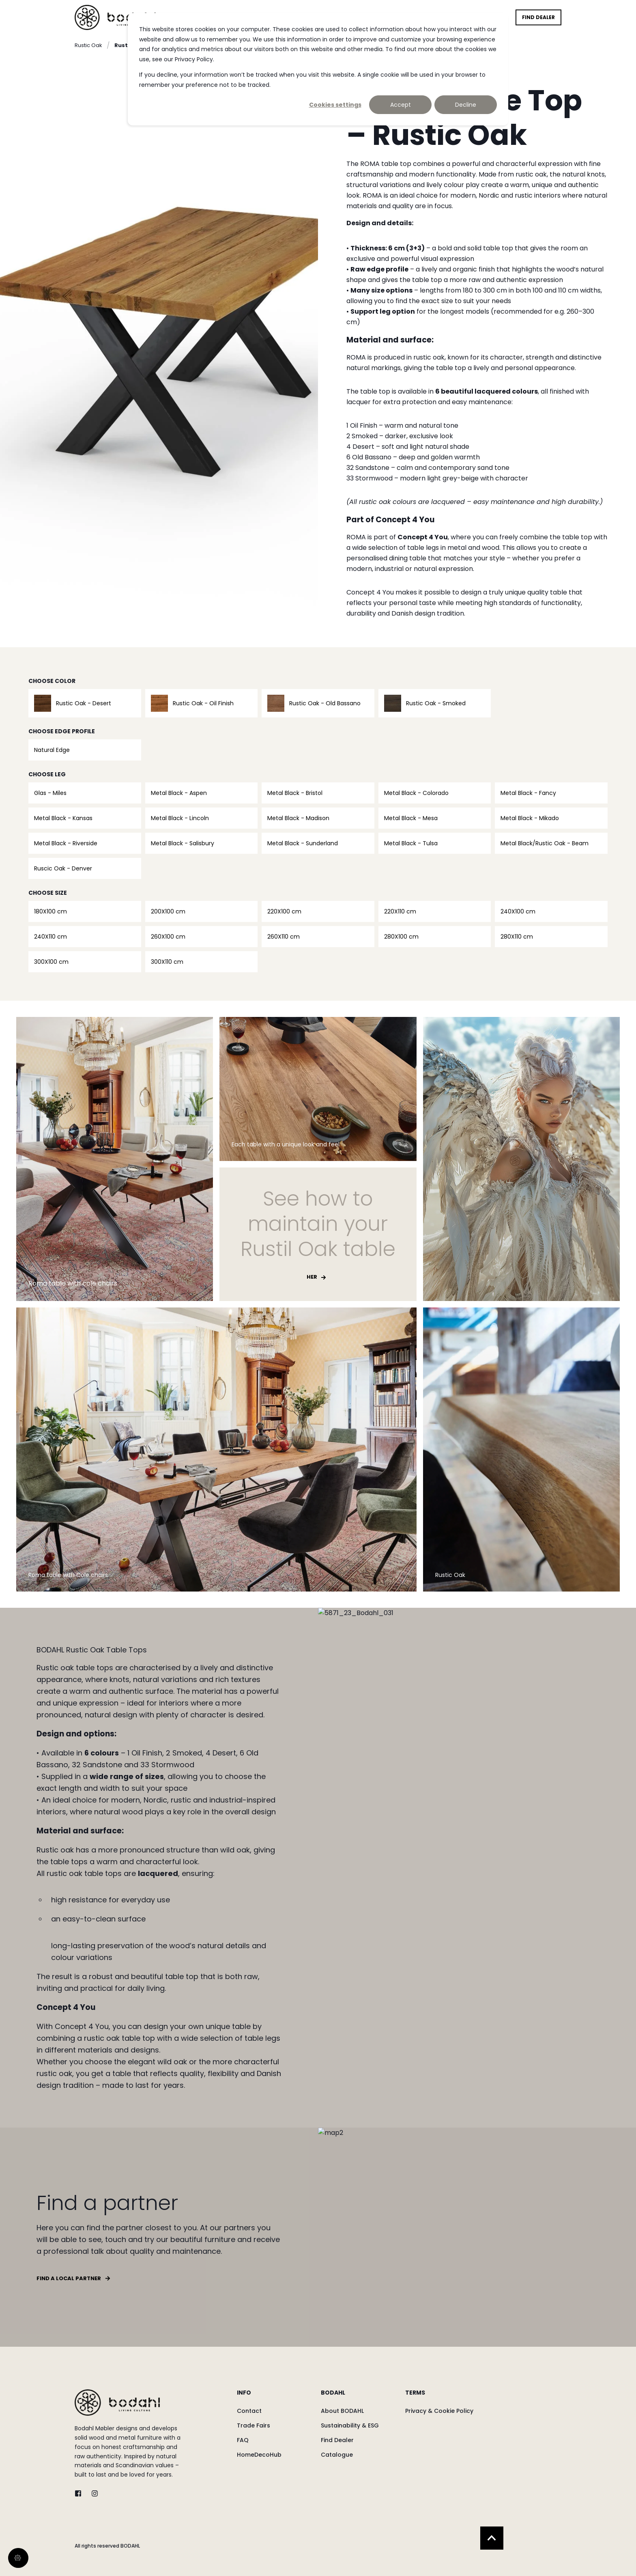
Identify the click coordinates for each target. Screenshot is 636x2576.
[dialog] (318, 69)
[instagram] (92, 2493)
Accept (400, 105)
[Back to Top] (491, 2538)
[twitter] (80, 2493)
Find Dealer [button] (538, 17)
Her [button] (312, 1277)
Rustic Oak (88, 45)
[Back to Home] (115, 17)
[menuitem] (273, 2397)
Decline (465, 105)
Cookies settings (335, 105)
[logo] (117, 2402)
